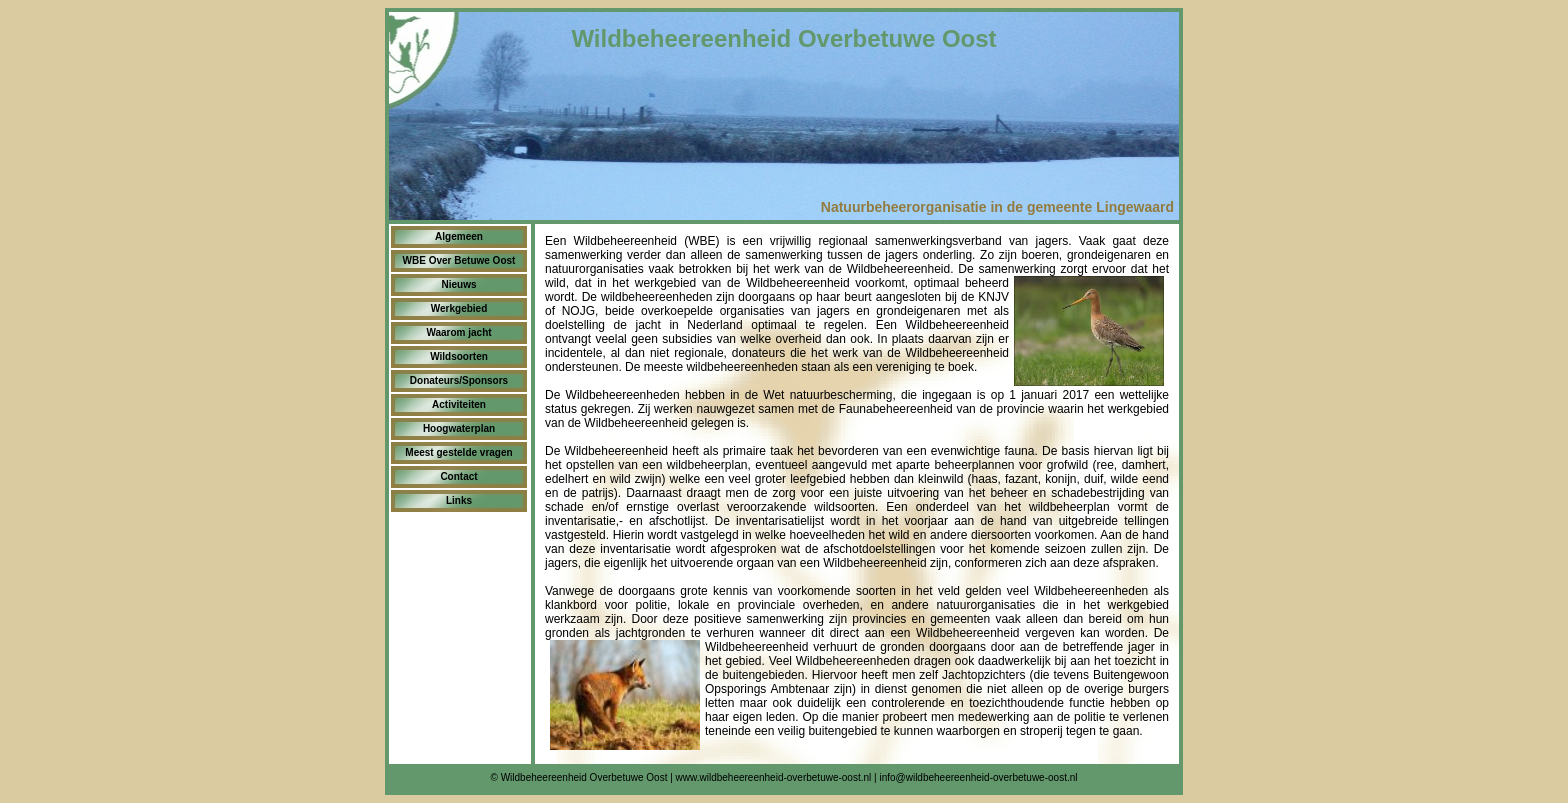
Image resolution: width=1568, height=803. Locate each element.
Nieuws (458, 284)
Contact (458, 476)
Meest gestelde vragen (458, 452)
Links (459, 500)
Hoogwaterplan (459, 428)
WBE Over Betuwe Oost (459, 260)
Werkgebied (459, 308)
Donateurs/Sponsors (459, 380)
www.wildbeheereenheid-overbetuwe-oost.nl (774, 777)
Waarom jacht (458, 332)
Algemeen (459, 236)
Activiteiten (459, 404)
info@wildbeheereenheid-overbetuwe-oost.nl (978, 777)
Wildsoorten (459, 356)
